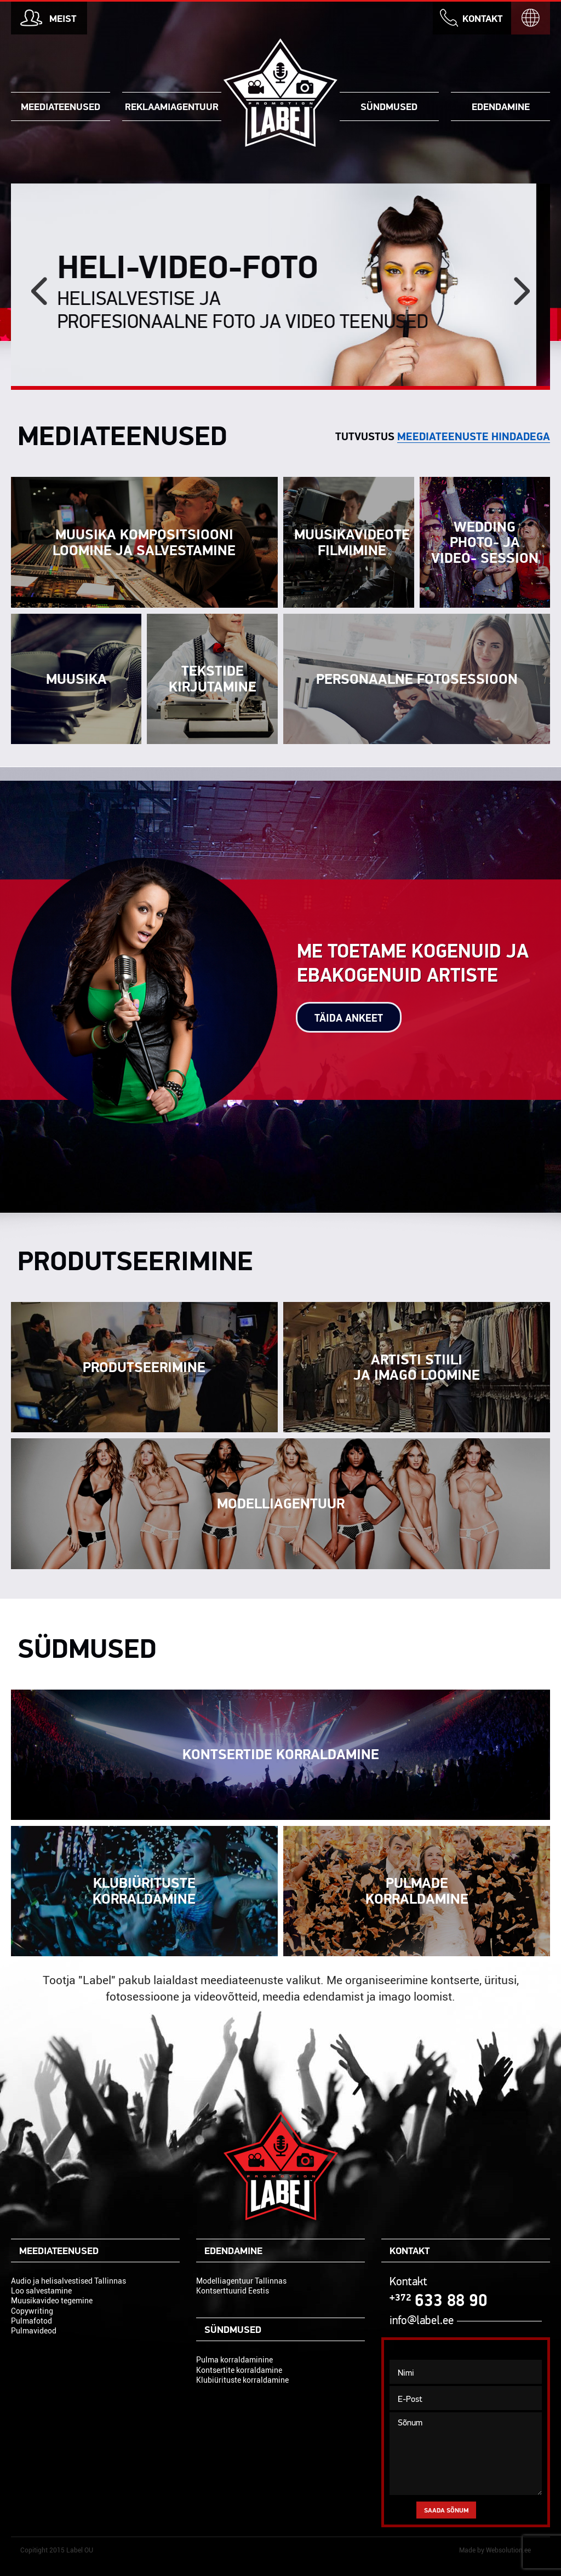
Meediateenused (60, 106)
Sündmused (388, 106)
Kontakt (482, 18)
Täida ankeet (348, 1018)
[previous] (39, 291)
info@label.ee (422, 2320)
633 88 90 (439, 2300)
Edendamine (501, 106)
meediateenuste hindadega (473, 436)
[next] (521, 291)
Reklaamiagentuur (172, 106)
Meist (62, 18)
